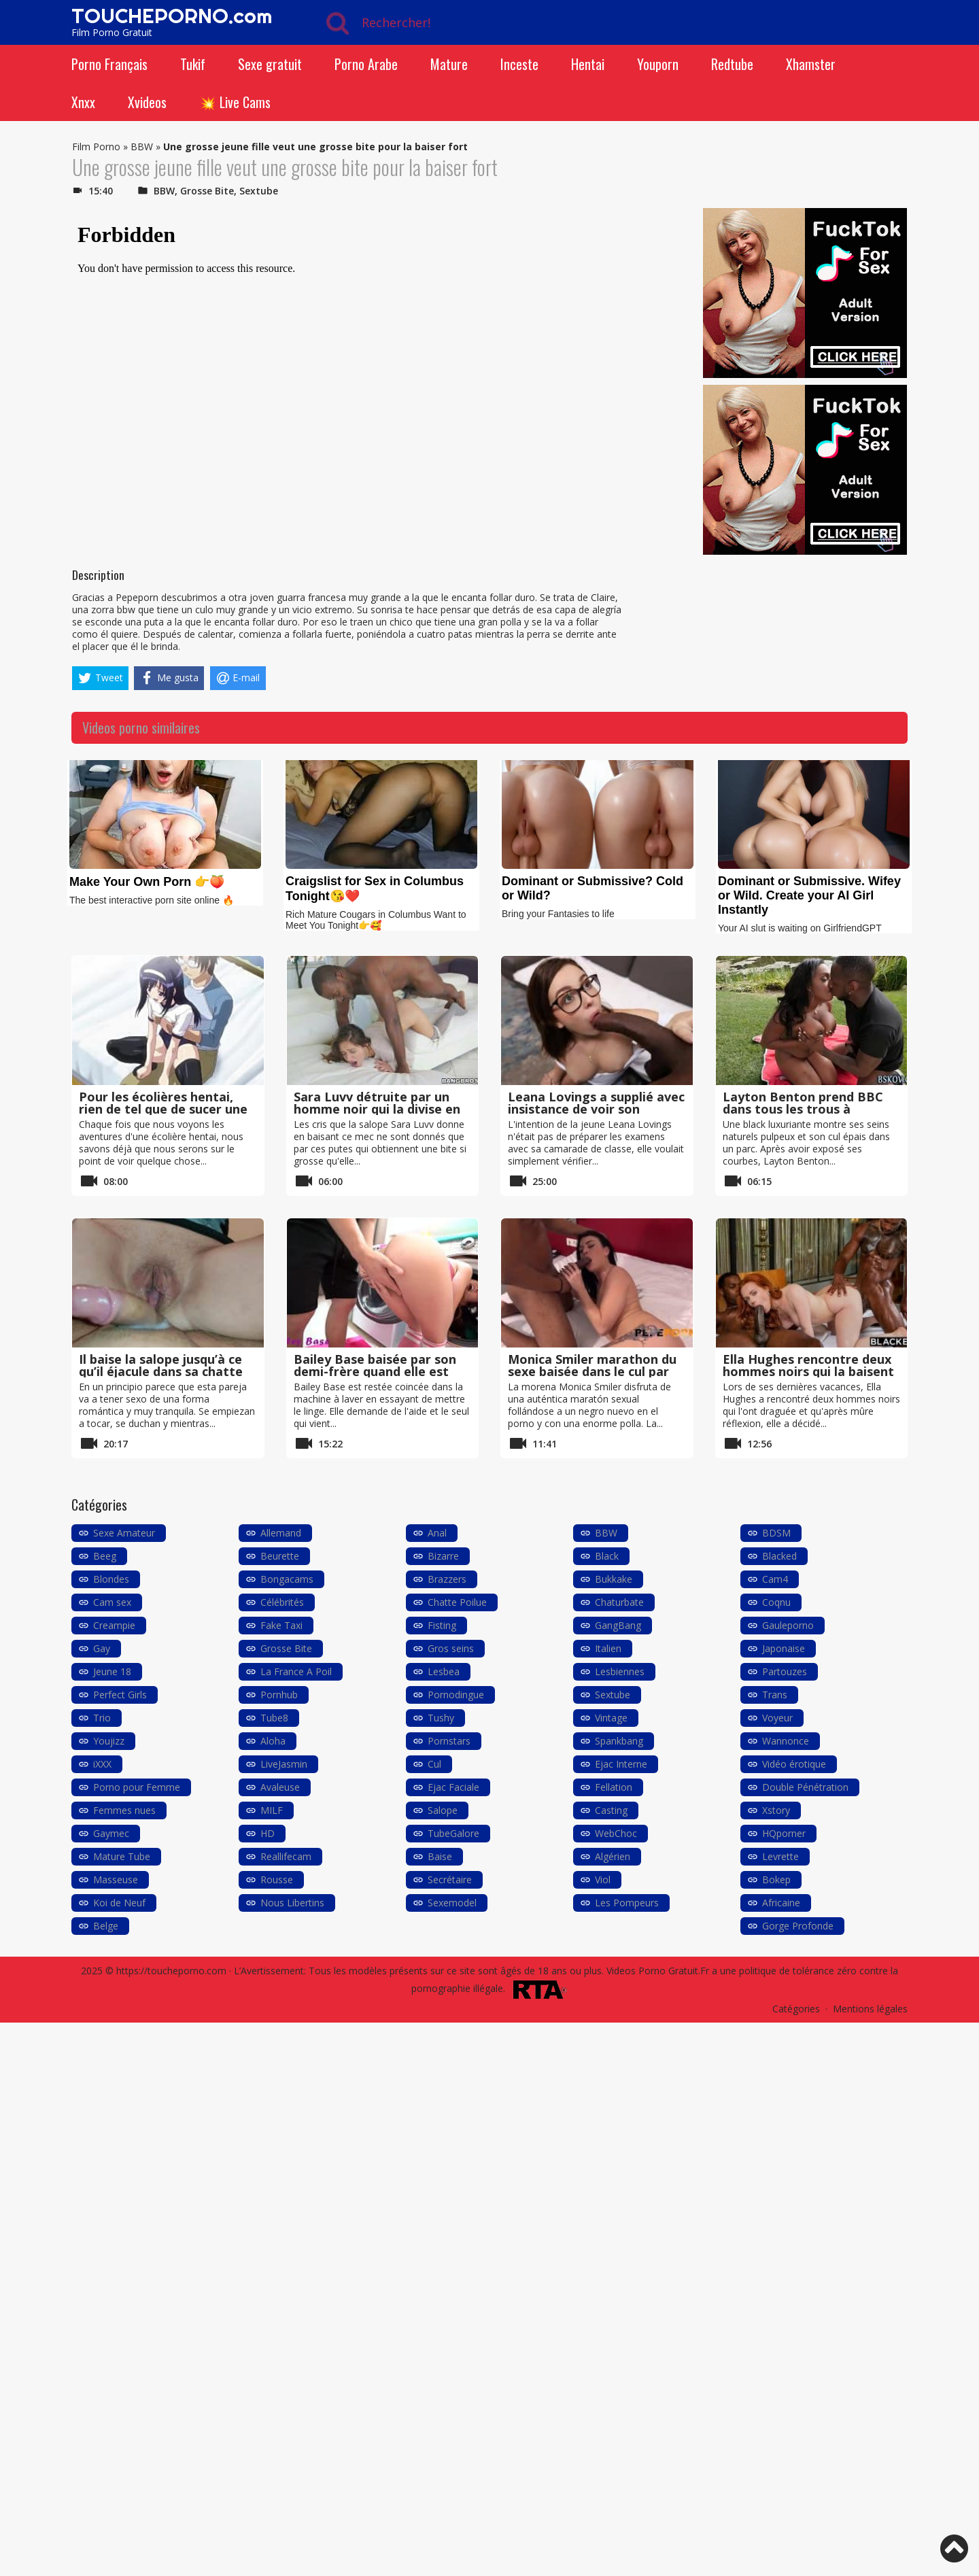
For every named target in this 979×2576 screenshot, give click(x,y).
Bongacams (286, 1579)
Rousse (276, 1879)
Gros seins (451, 1648)
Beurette (279, 1555)
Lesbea (444, 1671)
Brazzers (447, 1579)
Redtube (732, 64)
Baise (440, 1856)
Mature (449, 64)
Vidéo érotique (794, 1763)
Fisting (442, 1625)
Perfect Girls (120, 1694)
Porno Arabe (366, 64)
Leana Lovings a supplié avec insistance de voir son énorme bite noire (596, 1108)
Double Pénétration (805, 1787)
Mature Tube (121, 1856)
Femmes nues (124, 1810)
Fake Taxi (281, 1625)
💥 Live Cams (235, 102)
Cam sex (112, 1602)
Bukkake (613, 1579)
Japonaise (783, 1648)
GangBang (618, 1625)
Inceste (519, 64)
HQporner (784, 1833)
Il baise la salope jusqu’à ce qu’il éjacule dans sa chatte (161, 1365)
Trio (102, 1717)
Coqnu (776, 1602)
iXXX (102, 1763)
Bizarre (443, 1555)
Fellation (613, 1787)
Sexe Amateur (124, 1532)
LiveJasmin (283, 1763)
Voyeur (777, 1717)
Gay (101, 1648)
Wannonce (785, 1740)
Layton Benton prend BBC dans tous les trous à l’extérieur (803, 1108)
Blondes (111, 1579)
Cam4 (775, 1579)
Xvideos (147, 102)
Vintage (611, 1717)
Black (607, 1555)
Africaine (781, 1902)
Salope (443, 1810)
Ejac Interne (621, 1763)
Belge (105, 1925)
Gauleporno (788, 1625)
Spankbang (619, 1740)
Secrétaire (450, 1879)
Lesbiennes (620, 1671)
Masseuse (115, 1879)
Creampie (114, 1625)
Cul (434, 1763)
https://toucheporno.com (171, 1970)
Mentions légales (870, 2008)
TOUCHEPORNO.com (171, 15)
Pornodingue (456, 1694)
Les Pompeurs (627, 1902)
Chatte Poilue (457, 1602)
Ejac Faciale (453, 1787)
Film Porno (96, 146)
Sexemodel (452, 1902)
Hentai (587, 64)
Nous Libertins (292, 1902)
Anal (437, 1532)
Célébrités (282, 1602)
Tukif (192, 64)
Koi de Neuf (119, 1902)
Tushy (441, 1717)
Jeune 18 (112, 1671)
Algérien (612, 1856)
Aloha (273, 1740)
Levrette (780, 1856)
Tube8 (274, 1717)
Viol (603, 1879)
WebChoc (616, 1833)
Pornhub (279, 1694)
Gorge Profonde (798, 1925)
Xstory (776, 1810)
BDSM (776, 1532)
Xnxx (83, 102)
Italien (608, 1648)
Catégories (796, 2008)
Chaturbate (619, 1602)
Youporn (658, 64)
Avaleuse (280, 1787)
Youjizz (108, 1740)
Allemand (280, 1532)
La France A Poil (296, 1671)
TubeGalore (453, 1833)
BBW (142, 146)
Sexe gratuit (270, 64)
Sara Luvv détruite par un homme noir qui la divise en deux (377, 1108)
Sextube (258, 190)
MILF (271, 1810)
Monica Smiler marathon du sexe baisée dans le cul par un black (592, 1371)
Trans (774, 1694)
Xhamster (811, 64)
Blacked (779, 1555)
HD (267, 1833)
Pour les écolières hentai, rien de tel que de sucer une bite (163, 1108)
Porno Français (109, 64)
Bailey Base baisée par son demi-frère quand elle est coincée (375, 1371)
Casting (611, 1810)
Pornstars (449, 1740)
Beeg (104, 1555)
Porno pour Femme (136, 1787)
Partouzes (784, 1671)
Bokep (776, 1879)
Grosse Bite (207, 190)
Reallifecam (285, 1856)
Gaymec (111, 1833)
